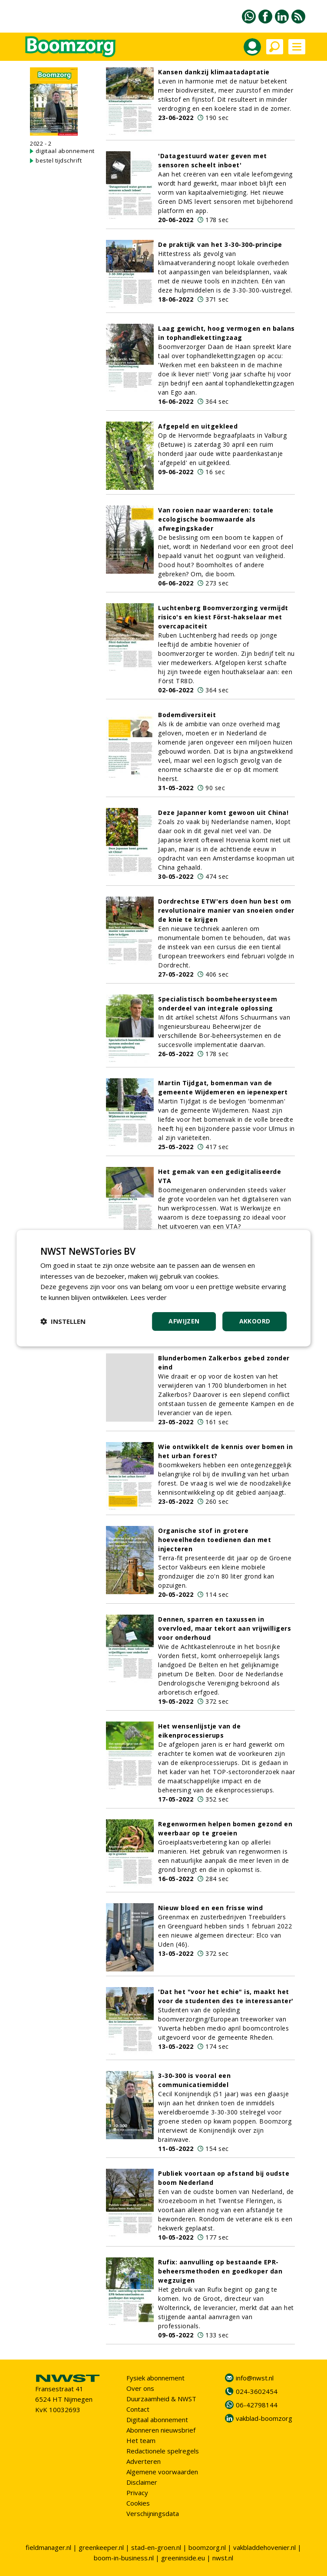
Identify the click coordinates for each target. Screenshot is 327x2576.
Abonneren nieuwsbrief (160, 2430)
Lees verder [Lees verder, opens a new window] (148, 1297)
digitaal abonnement (65, 151)
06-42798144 (256, 2404)
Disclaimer (141, 2482)
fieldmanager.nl (48, 2547)
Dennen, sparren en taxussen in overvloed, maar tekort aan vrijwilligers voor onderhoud (224, 1628)
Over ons (140, 2388)
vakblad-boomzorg (264, 2418)
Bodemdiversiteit (187, 715)
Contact (137, 2409)
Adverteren (143, 2461)
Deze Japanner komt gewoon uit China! (223, 812)
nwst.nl (222, 2557)
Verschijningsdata (152, 2513)
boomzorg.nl (207, 2547)
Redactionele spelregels (162, 2450)
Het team (140, 2440)
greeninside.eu (183, 2557)
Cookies (138, 2503)
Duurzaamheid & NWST (161, 2398)
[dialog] (164, 1288)
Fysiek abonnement (155, 2377)
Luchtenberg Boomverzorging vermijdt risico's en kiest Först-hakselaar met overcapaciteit (223, 617)
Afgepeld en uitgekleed (198, 426)
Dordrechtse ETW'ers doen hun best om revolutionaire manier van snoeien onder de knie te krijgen (226, 910)
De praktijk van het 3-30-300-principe (220, 244)
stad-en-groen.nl (156, 2547)
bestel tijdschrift (59, 160)
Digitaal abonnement (157, 2419)
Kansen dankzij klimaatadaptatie (214, 72)
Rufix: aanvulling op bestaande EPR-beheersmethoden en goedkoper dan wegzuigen (220, 2271)
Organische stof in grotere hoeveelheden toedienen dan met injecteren (214, 1539)
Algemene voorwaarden (162, 2471)
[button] (63, 1321)
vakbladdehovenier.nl (264, 2547)
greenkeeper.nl (101, 2547)
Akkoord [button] (255, 1321)
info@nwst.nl (255, 2377)
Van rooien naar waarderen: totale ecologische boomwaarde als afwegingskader (216, 519)
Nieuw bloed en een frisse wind (210, 1908)
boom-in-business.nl (124, 2557)
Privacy (137, 2492)
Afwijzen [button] (183, 1321)
